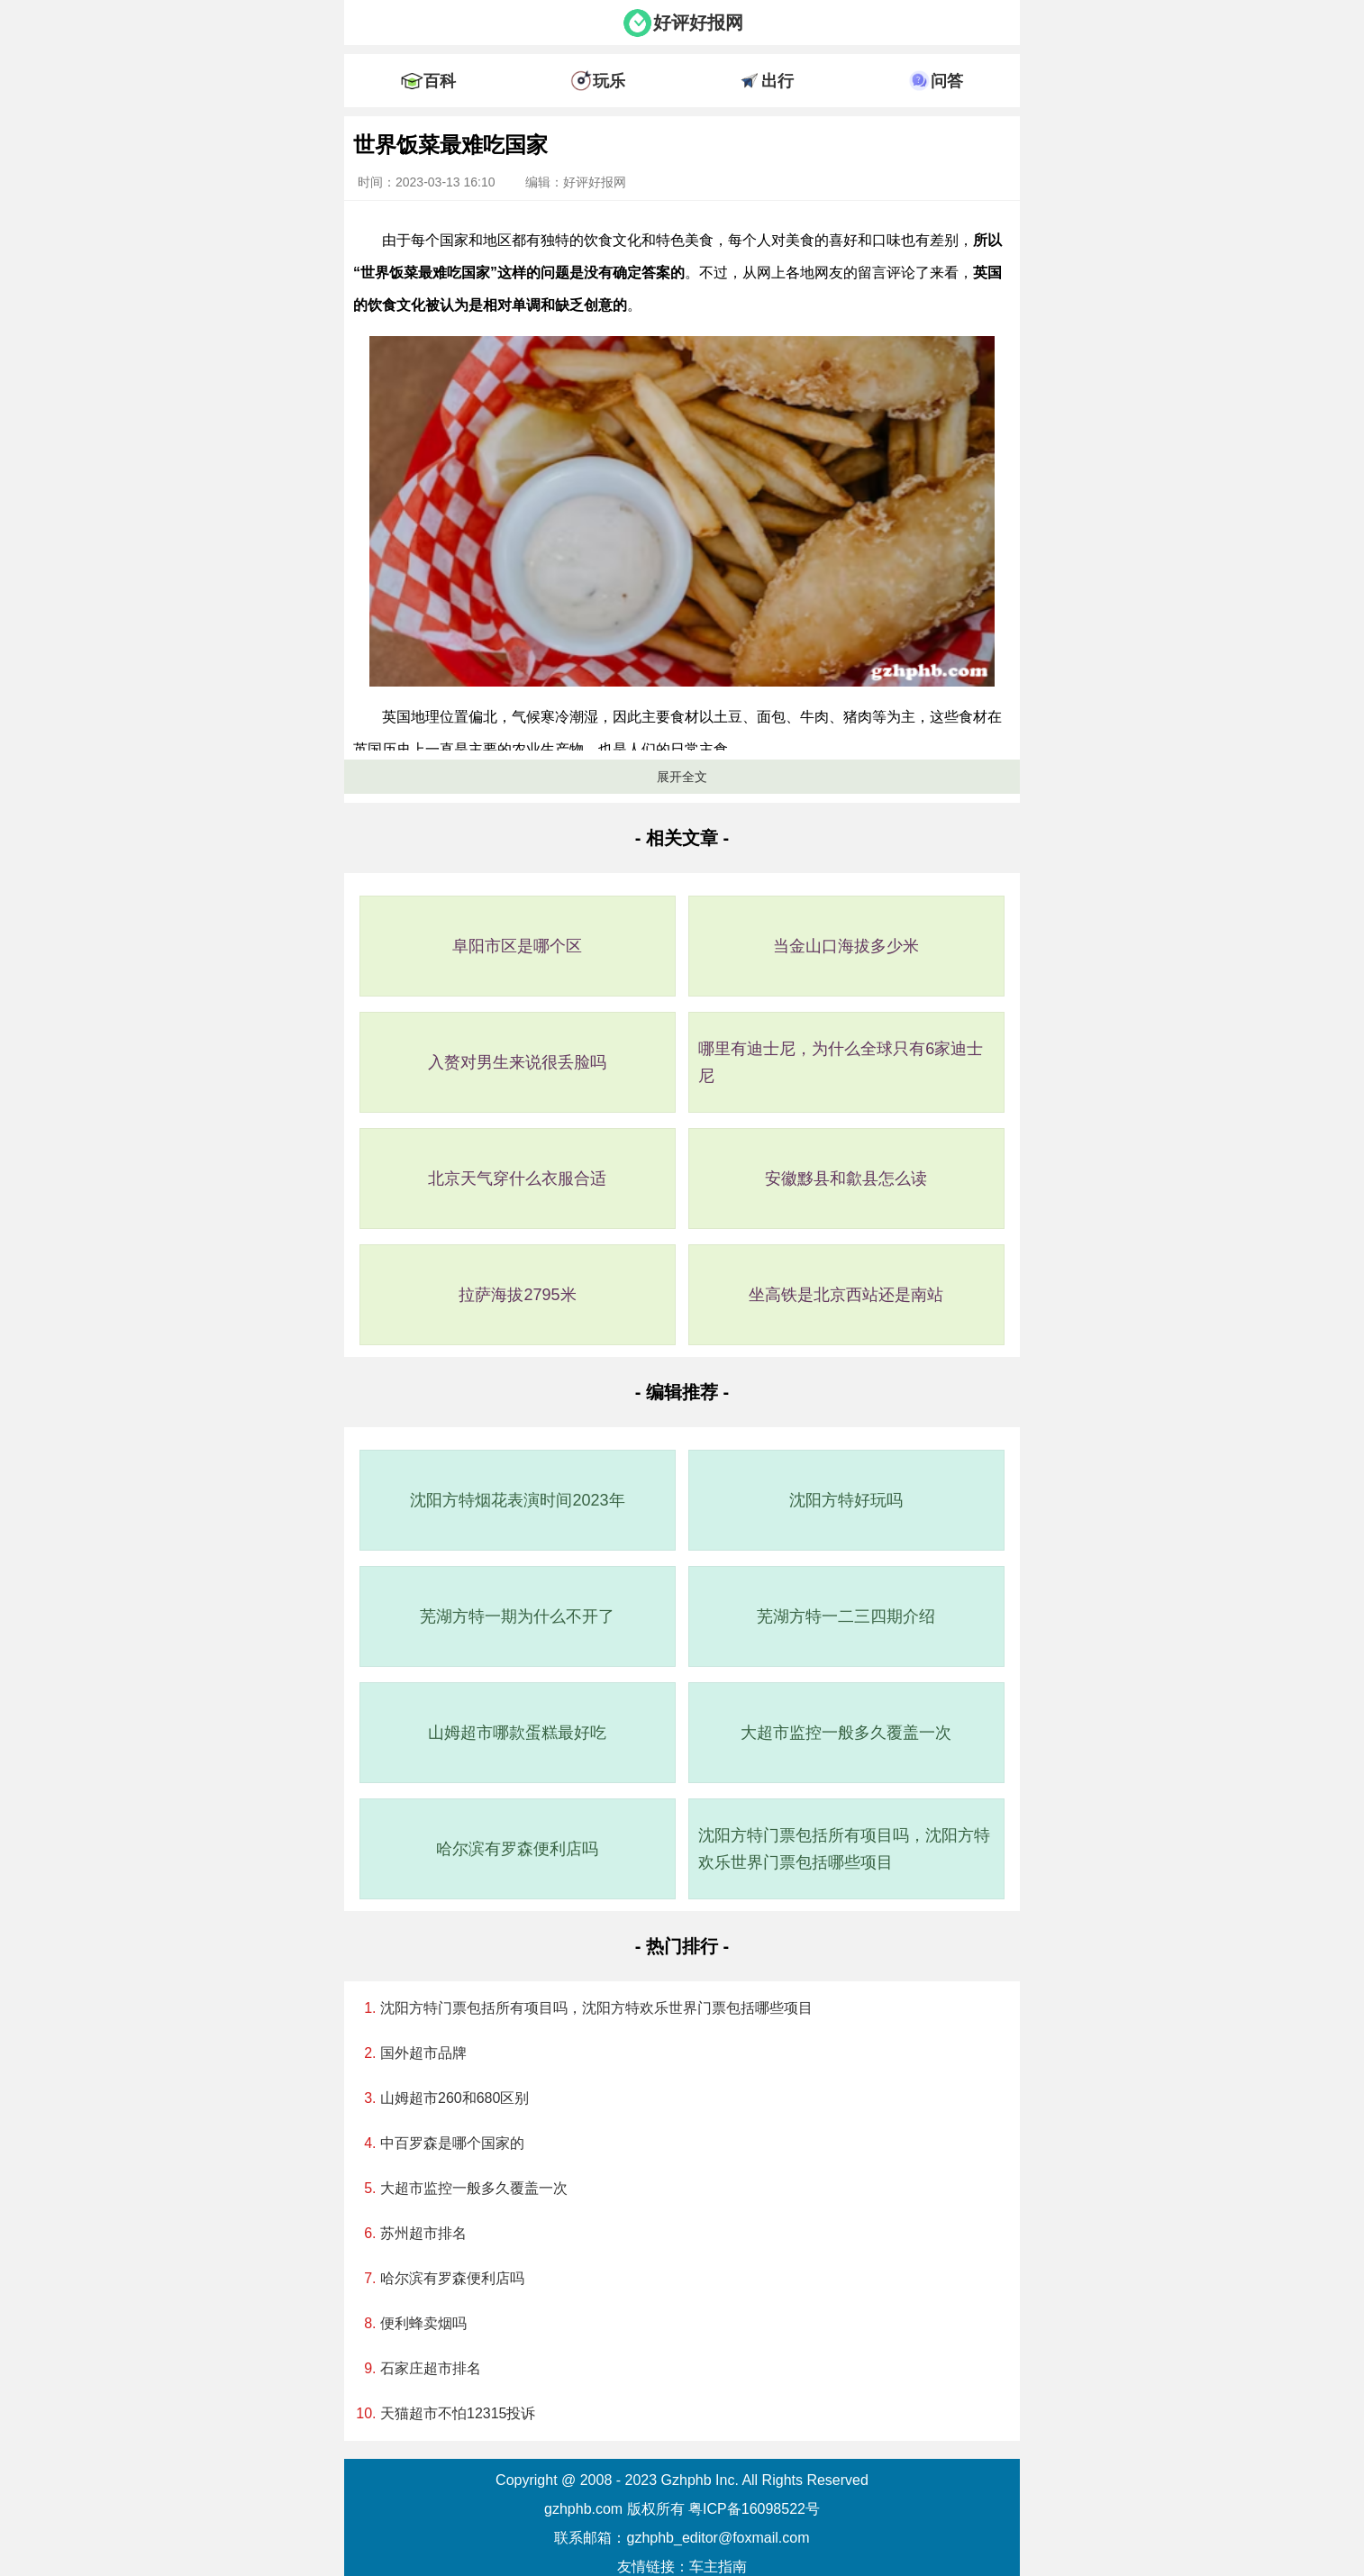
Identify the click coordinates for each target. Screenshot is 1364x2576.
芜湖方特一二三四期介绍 (846, 1616)
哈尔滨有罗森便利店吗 (517, 1849)
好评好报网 (698, 22)
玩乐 (609, 81)
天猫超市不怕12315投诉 (458, 2413)
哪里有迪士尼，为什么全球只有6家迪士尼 (840, 1062)
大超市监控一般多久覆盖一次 (846, 1733)
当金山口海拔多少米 (846, 946)
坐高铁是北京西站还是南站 (846, 1295)
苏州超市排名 (423, 2233)
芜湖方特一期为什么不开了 (517, 1616)
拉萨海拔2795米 (517, 1295)
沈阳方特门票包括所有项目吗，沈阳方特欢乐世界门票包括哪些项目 (844, 1848)
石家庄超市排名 (430, 2368)
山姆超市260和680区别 (454, 2098)
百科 (439, 81)
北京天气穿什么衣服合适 (517, 1179)
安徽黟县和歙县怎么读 (846, 1179)
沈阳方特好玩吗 (846, 1500)
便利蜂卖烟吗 (423, 2323)
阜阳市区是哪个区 (517, 946)
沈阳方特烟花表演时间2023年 (517, 1500)
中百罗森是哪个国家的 (452, 2143)
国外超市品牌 (423, 2053)
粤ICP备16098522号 (754, 2509)
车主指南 (718, 2566)
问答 (947, 81)
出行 (777, 81)
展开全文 (682, 776)
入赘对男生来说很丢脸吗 (517, 1062)
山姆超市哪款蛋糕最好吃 (517, 1733)
